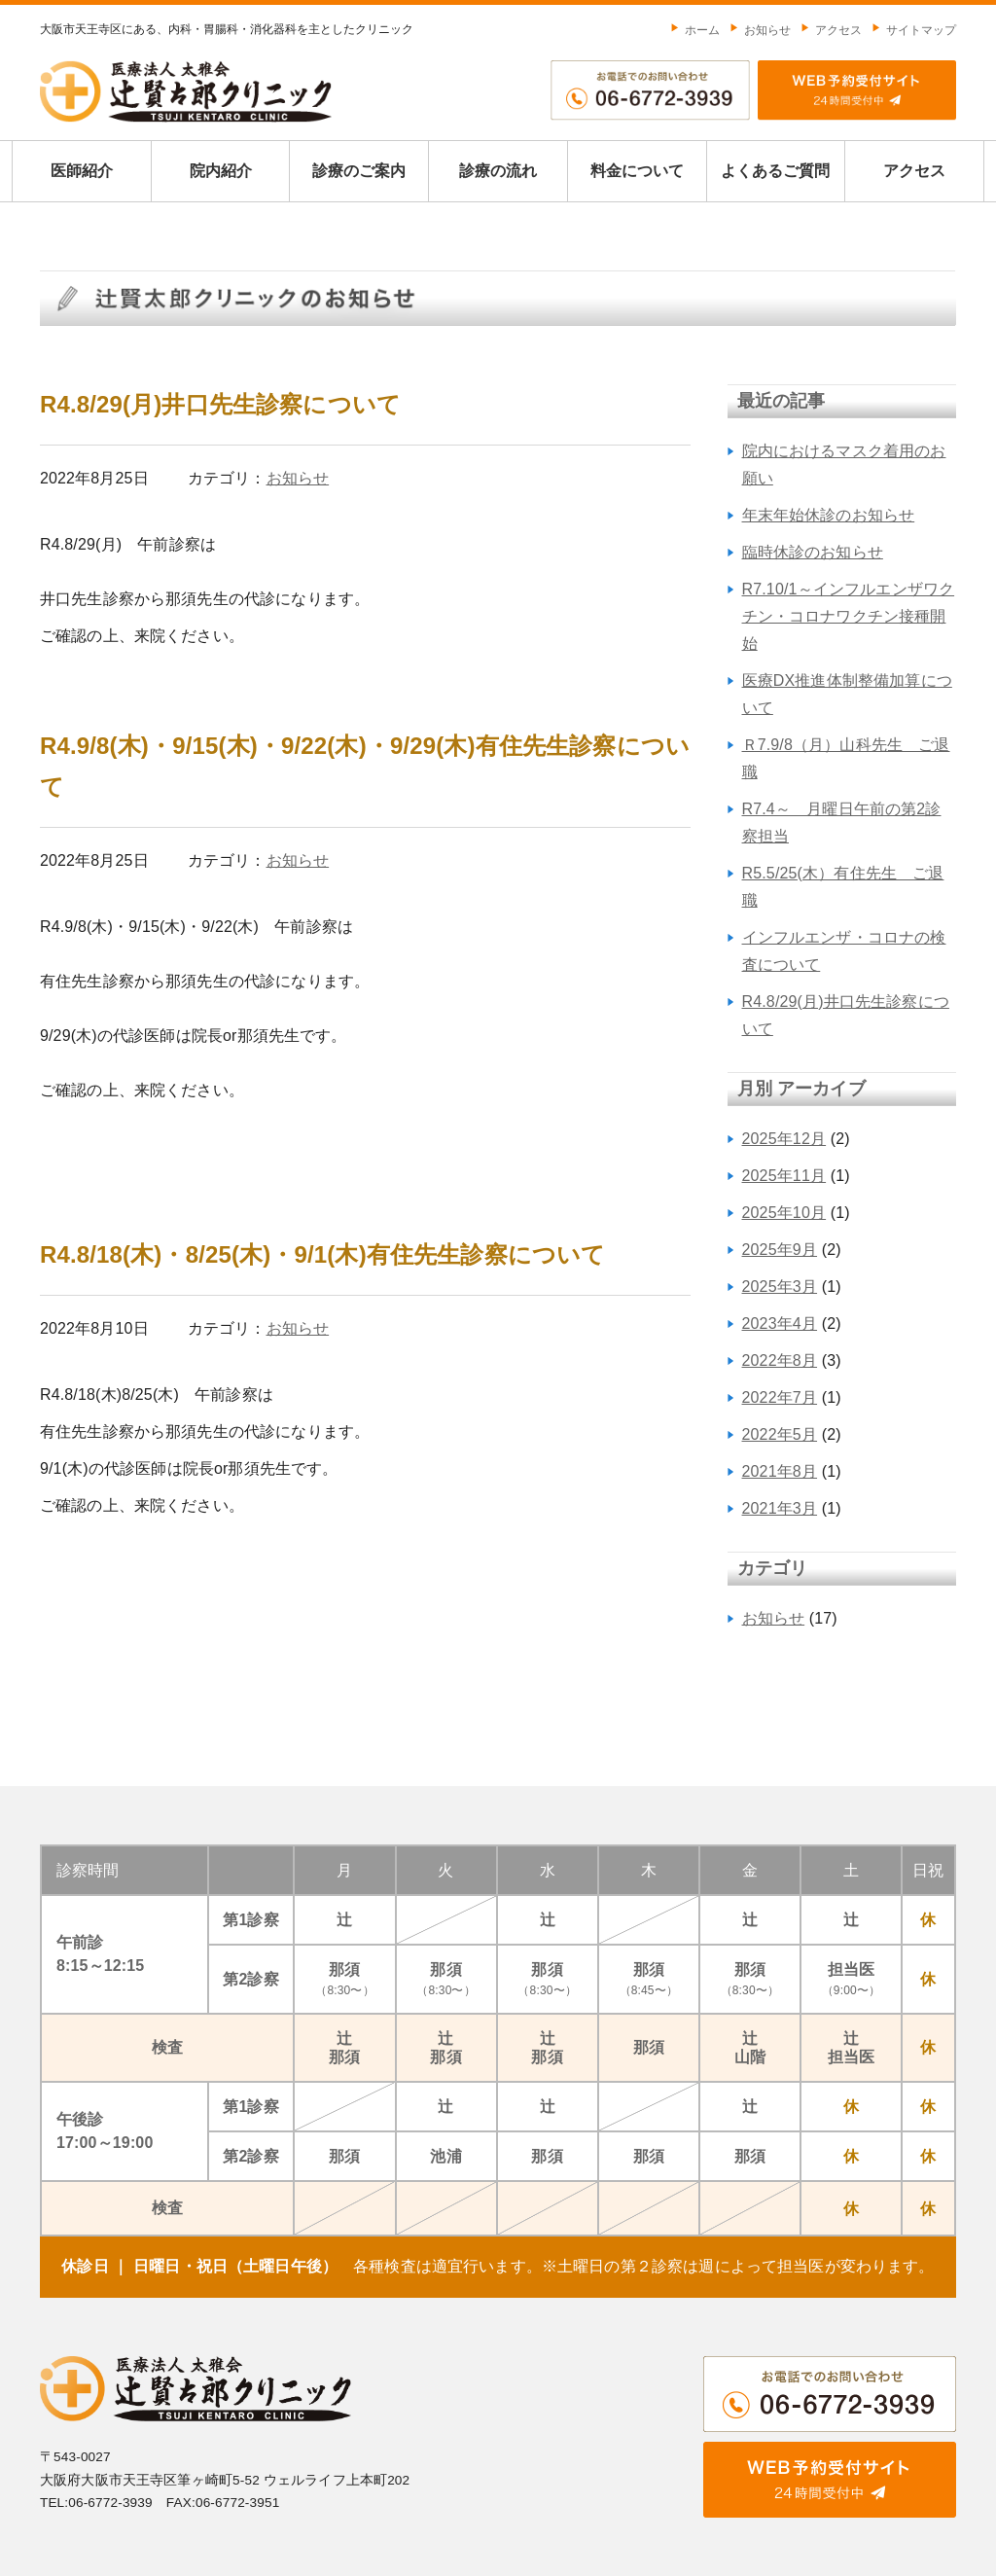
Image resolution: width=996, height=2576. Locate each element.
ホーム (695, 30)
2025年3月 (780, 1286)
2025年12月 (784, 1138)
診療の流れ (498, 170)
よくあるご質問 (775, 170)
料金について (637, 170)
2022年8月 (780, 1360)
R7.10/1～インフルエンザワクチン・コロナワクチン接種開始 (848, 616)
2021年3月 (780, 1508)
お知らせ (760, 30)
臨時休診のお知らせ (812, 552)
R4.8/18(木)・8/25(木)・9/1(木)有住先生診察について (322, 1254)
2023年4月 (780, 1323)
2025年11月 (784, 1175)
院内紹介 (221, 170)
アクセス (831, 30)
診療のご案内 (359, 170)
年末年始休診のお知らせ (828, 515)
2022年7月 (780, 1397)
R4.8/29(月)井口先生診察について (220, 404)
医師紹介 (82, 170)
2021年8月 (780, 1471)
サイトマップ (914, 30)
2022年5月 (780, 1434)
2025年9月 (780, 1249)
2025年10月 (784, 1212)
